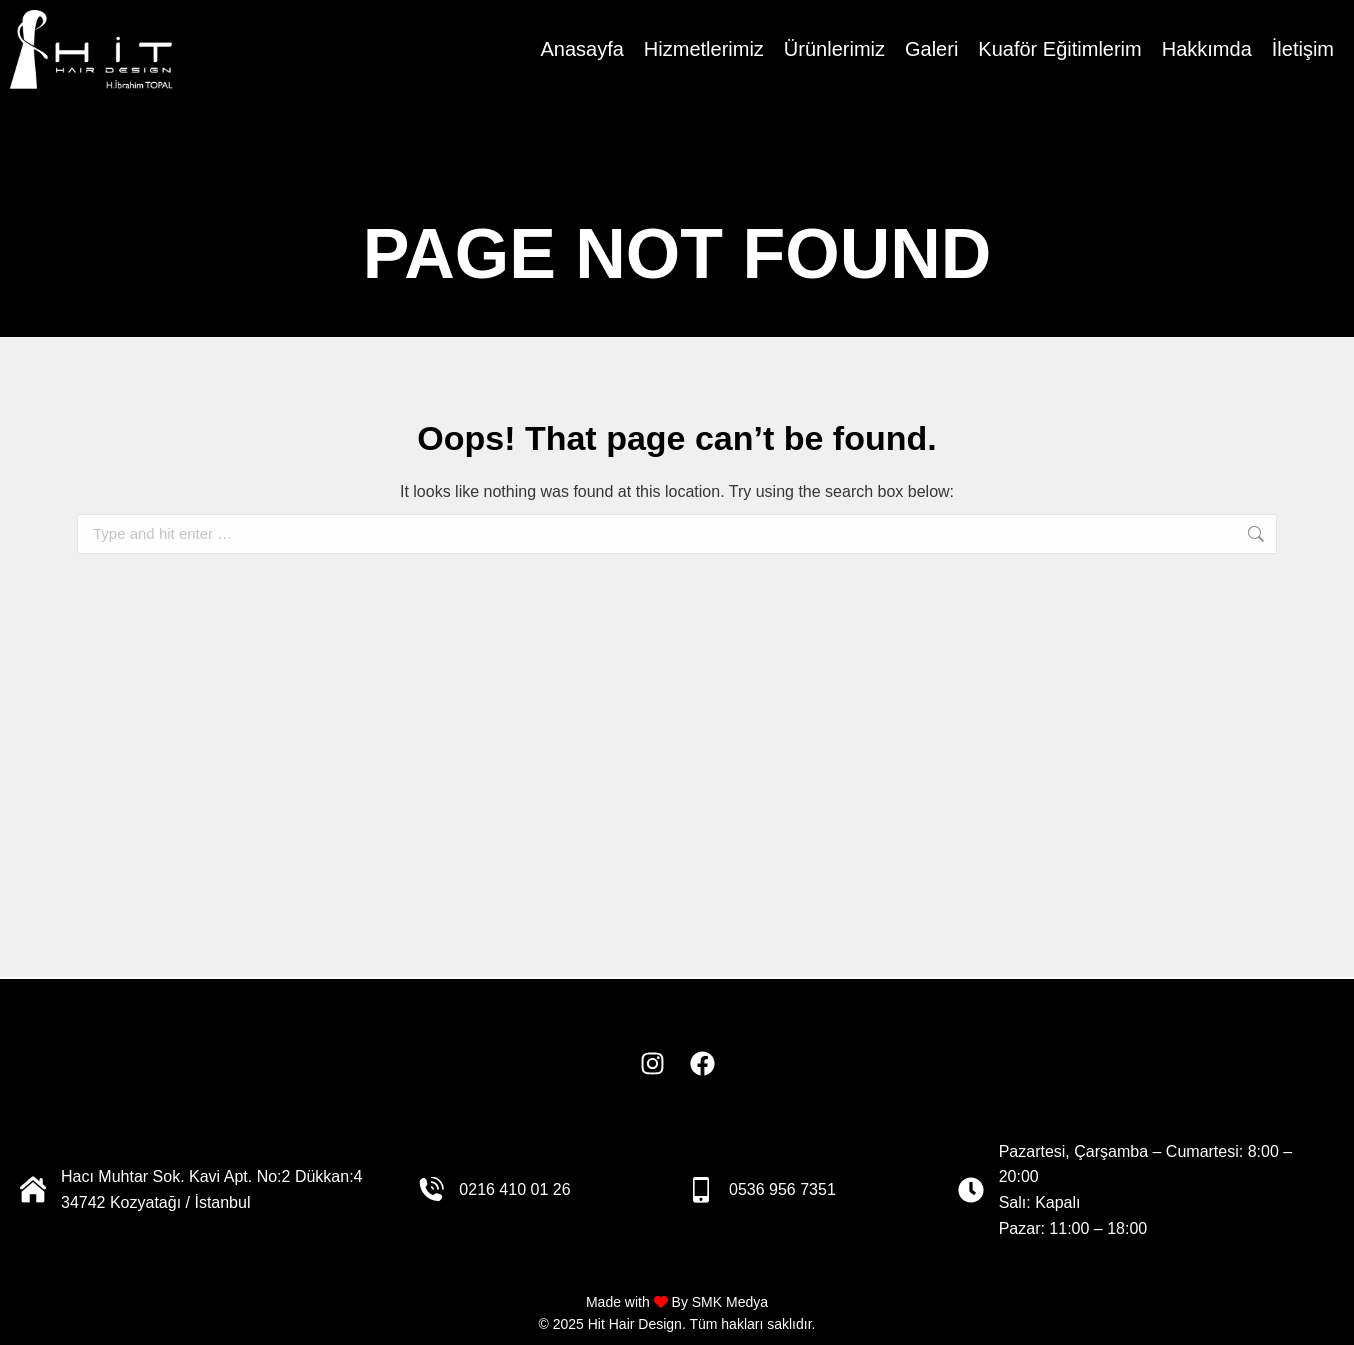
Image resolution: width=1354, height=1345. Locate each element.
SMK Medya (730, 1302)
